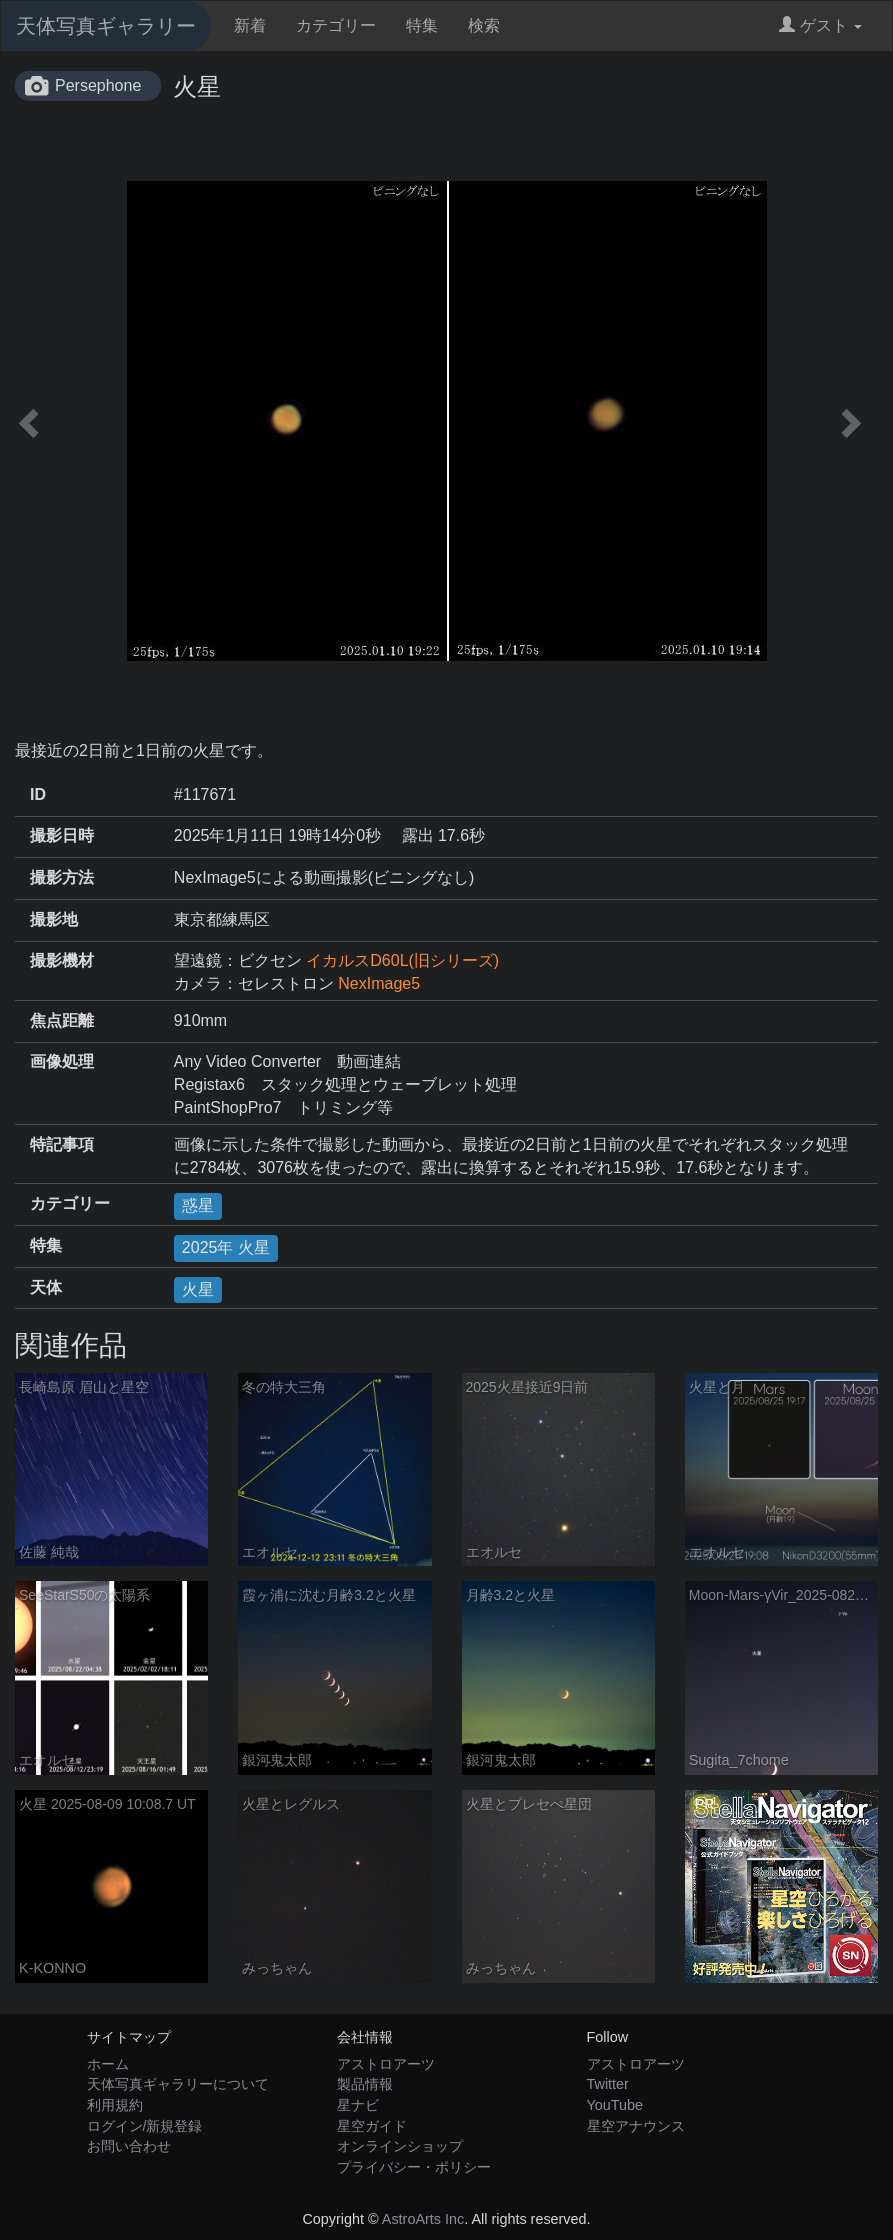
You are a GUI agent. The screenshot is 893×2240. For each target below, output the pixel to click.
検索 (484, 25)
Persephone (98, 85)
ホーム (108, 2064)
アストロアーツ (386, 2064)
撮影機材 (62, 960)
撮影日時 (62, 835)
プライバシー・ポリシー (414, 2167)
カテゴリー (336, 25)
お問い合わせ (129, 2146)
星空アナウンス (636, 2126)
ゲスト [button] (820, 25)
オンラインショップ (400, 2146)
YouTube (615, 2105)
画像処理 (62, 1061)
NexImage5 (379, 983)
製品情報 (365, 2084)
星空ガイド (372, 2126)
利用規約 (115, 2105)
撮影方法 (62, 877)
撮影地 (54, 919)
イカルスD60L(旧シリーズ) (402, 960)
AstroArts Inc (423, 2219)
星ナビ (358, 2105)
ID (38, 794)
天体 (46, 1287)
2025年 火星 (226, 1247)
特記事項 (62, 1144)
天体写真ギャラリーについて (178, 2084)
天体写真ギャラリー (106, 26)
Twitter (608, 2084)
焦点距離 (62, 1020)
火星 (198, 1289)
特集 (422, 25)
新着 (250, 25)
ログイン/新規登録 (145, 2126)
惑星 (198, 1205)
